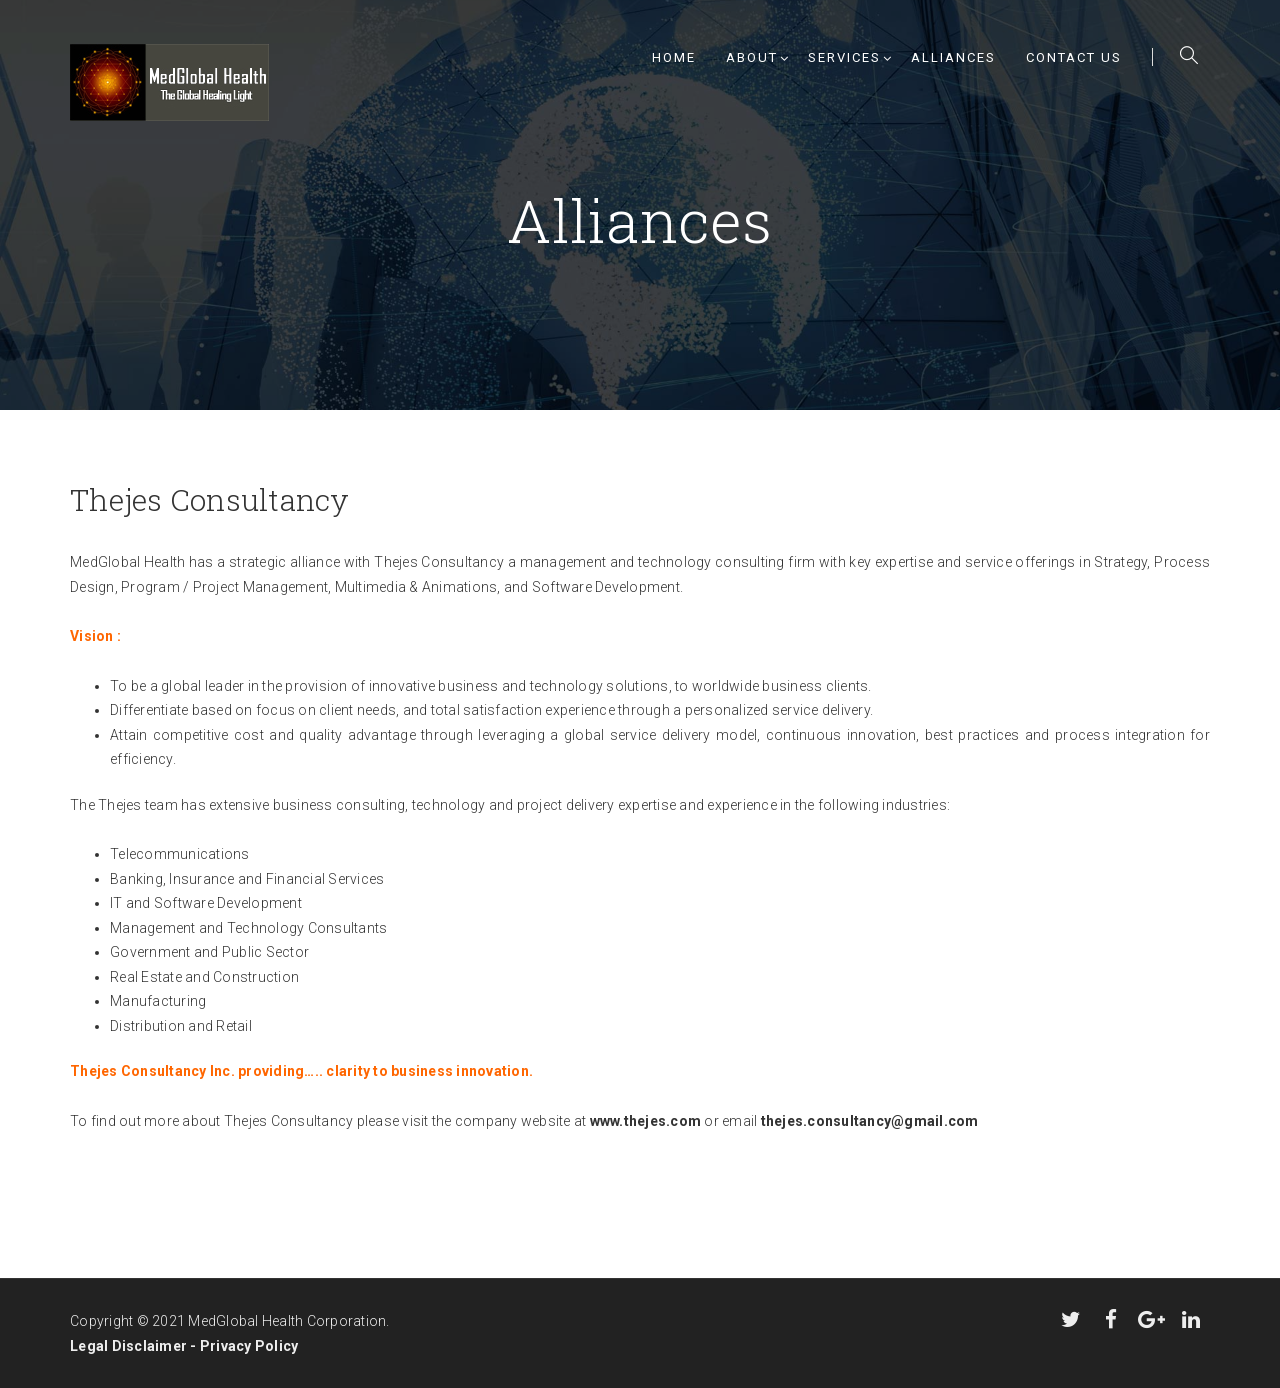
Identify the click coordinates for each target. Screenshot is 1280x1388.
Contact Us (1074, 57)
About (752, 57)
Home (674, 57)
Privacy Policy (249, 1346)
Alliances (953, 57)
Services (844, 57)
